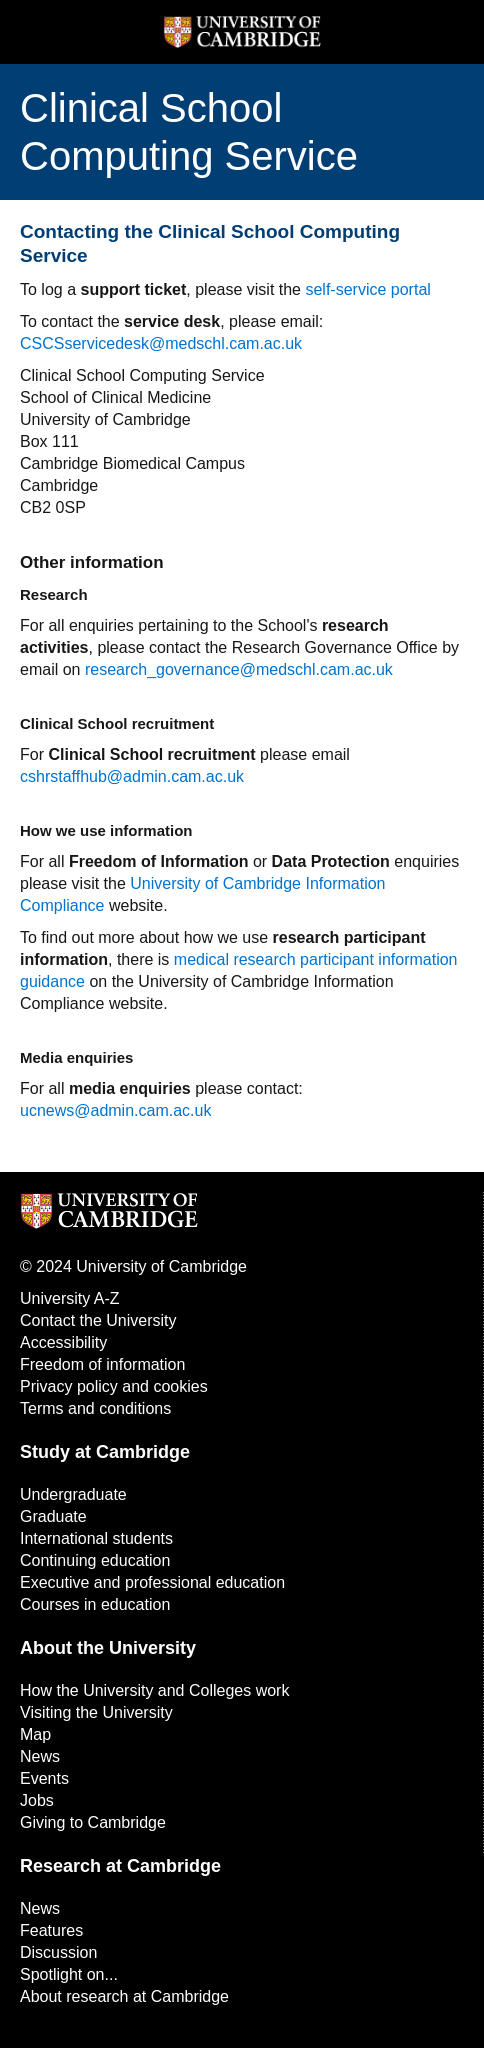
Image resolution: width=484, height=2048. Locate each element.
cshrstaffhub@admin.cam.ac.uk (132, 776)
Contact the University (98, 1320)
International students (96, 1538)
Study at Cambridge (105, 1452)
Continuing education (95, 1560)
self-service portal (367, 289)
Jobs (37, 1800)
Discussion (58, 1952)
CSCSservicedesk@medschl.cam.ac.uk (161, 343)
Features (51, 1930)
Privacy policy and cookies (114, 1386)
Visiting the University (96, 1712)
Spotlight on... (69, 1974)
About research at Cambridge (124, 1996)
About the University (108, 1648)
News (40, 1756)
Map (35, 1734)
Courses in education (95, 1604)
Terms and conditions (95, 1408)
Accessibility (63, 1342)
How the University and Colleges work (154, 1690)
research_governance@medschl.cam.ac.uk (239, 669)
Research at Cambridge (120, 1866)
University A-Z (70, 1298)
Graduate (53, 1516)
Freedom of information (102, 1364)
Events (44, 1778)
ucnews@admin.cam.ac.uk (115, 1110)
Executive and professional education (152, 1582)
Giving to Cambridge (93, 1822)
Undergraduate (73, 1494)
